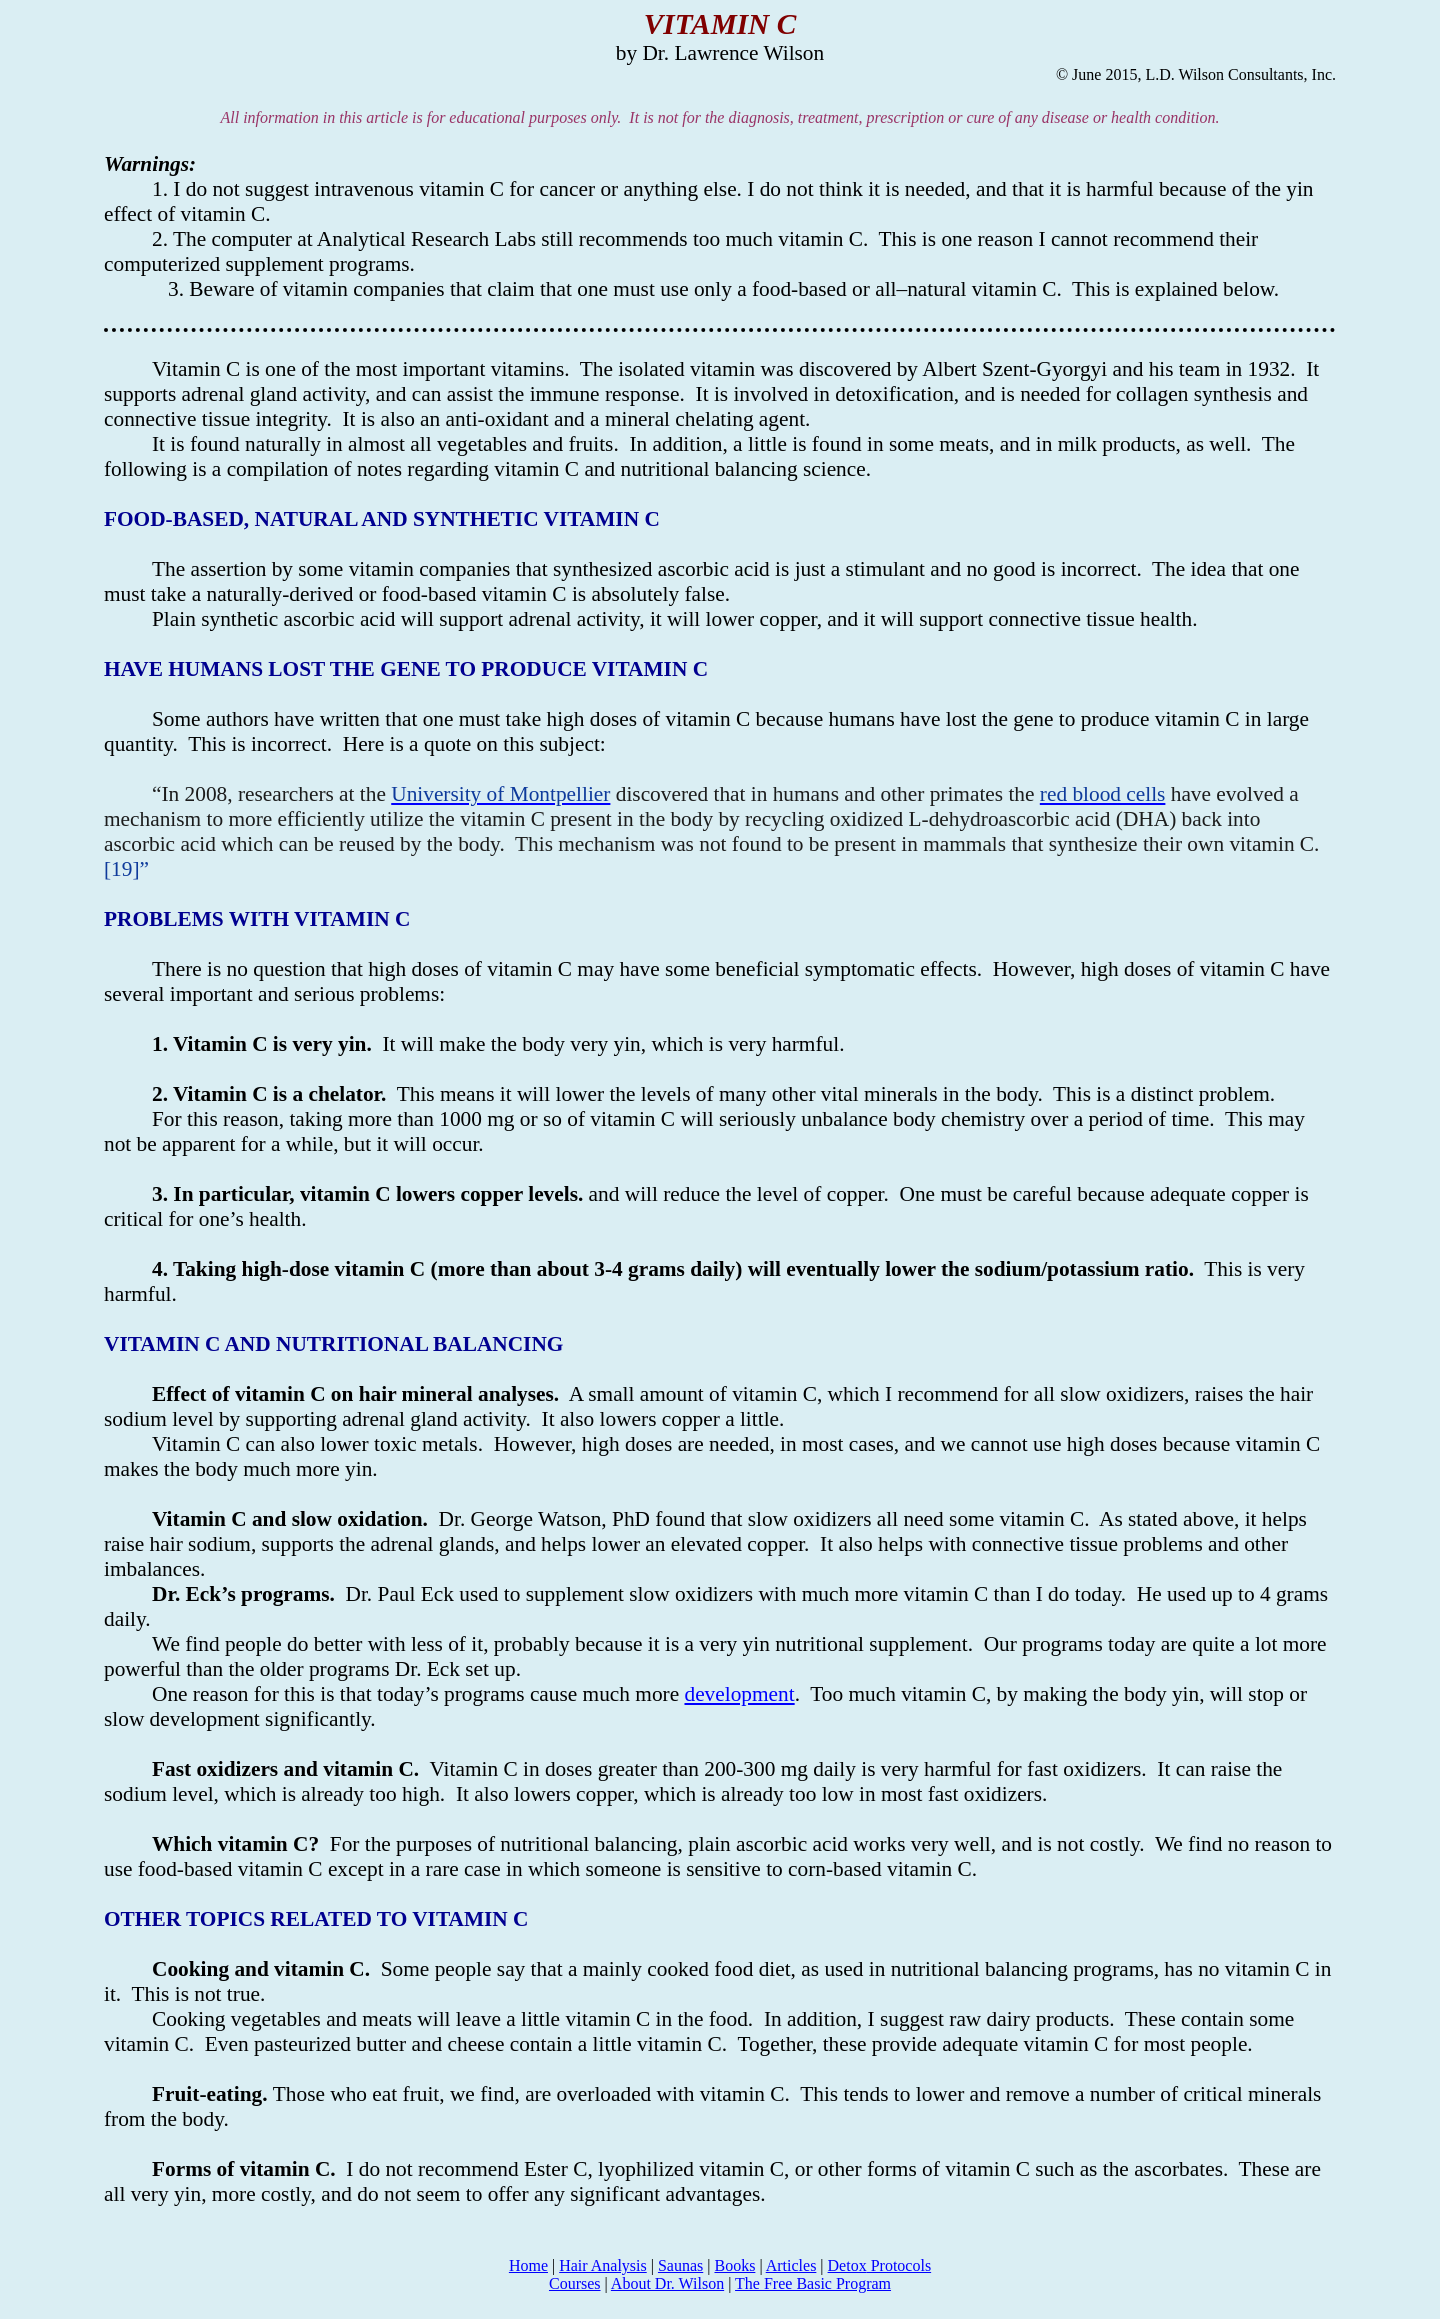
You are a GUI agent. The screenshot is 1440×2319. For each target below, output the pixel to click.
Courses (575, 2283)
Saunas (680, 2265)
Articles (791, 2265)
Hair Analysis (603, 2265)
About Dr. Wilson (667, 2283)
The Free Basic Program (813, 2283)
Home (528, 2265)
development (739, 1694)
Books (734, 2265)
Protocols (880, 2265)
